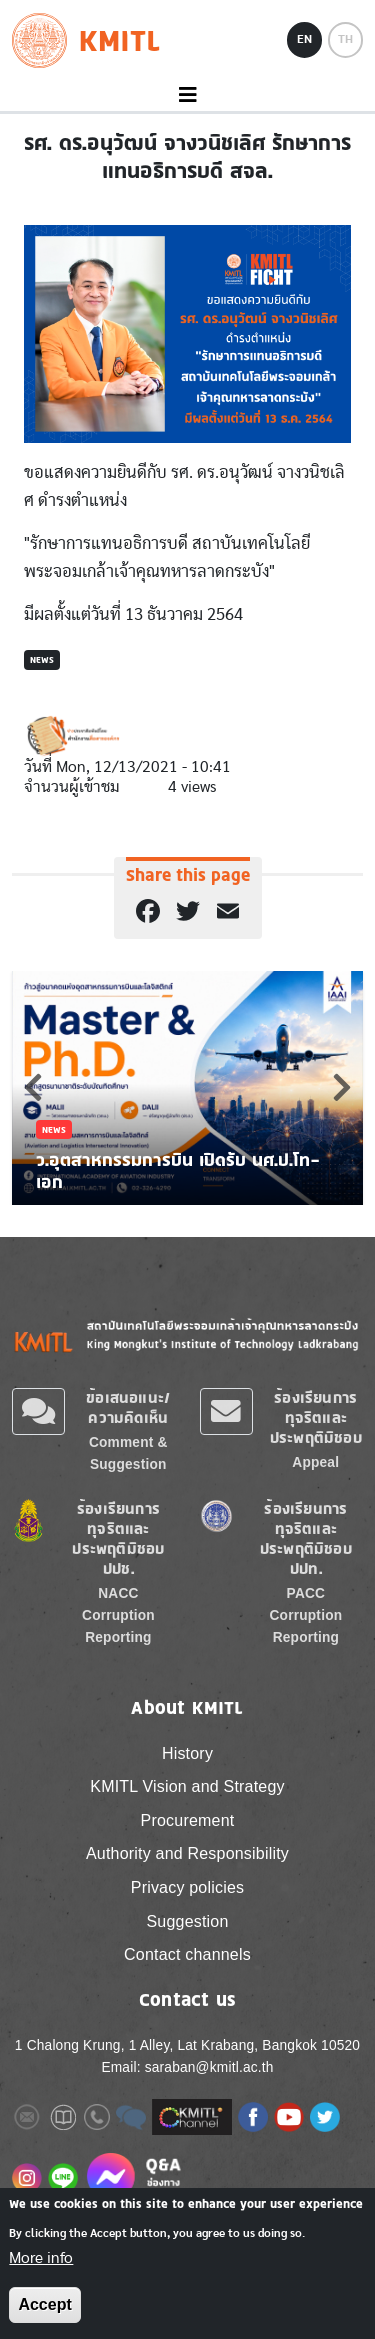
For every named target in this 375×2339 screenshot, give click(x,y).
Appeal (315, 1462)
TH (345, 39)
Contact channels (187, 1954)
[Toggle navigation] (187, 95)
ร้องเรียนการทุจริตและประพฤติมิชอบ (316, 1417)
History (187, 1753)
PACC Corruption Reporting (306, 1615)
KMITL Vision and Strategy (187, 1786)
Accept (44, 2304)
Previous (33, 1087)
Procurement (188, 1820)
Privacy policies (187, 1887)
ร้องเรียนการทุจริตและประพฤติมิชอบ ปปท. (306, 1538)
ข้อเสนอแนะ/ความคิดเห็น (128, 1407)
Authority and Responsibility (187, 1853)
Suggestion (187, 1921)
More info (41, 2258)
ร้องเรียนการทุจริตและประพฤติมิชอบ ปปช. (118, 1538)
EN (304, 39)
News (42, 659)
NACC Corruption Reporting (118, 1615)
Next (342, 1087)
